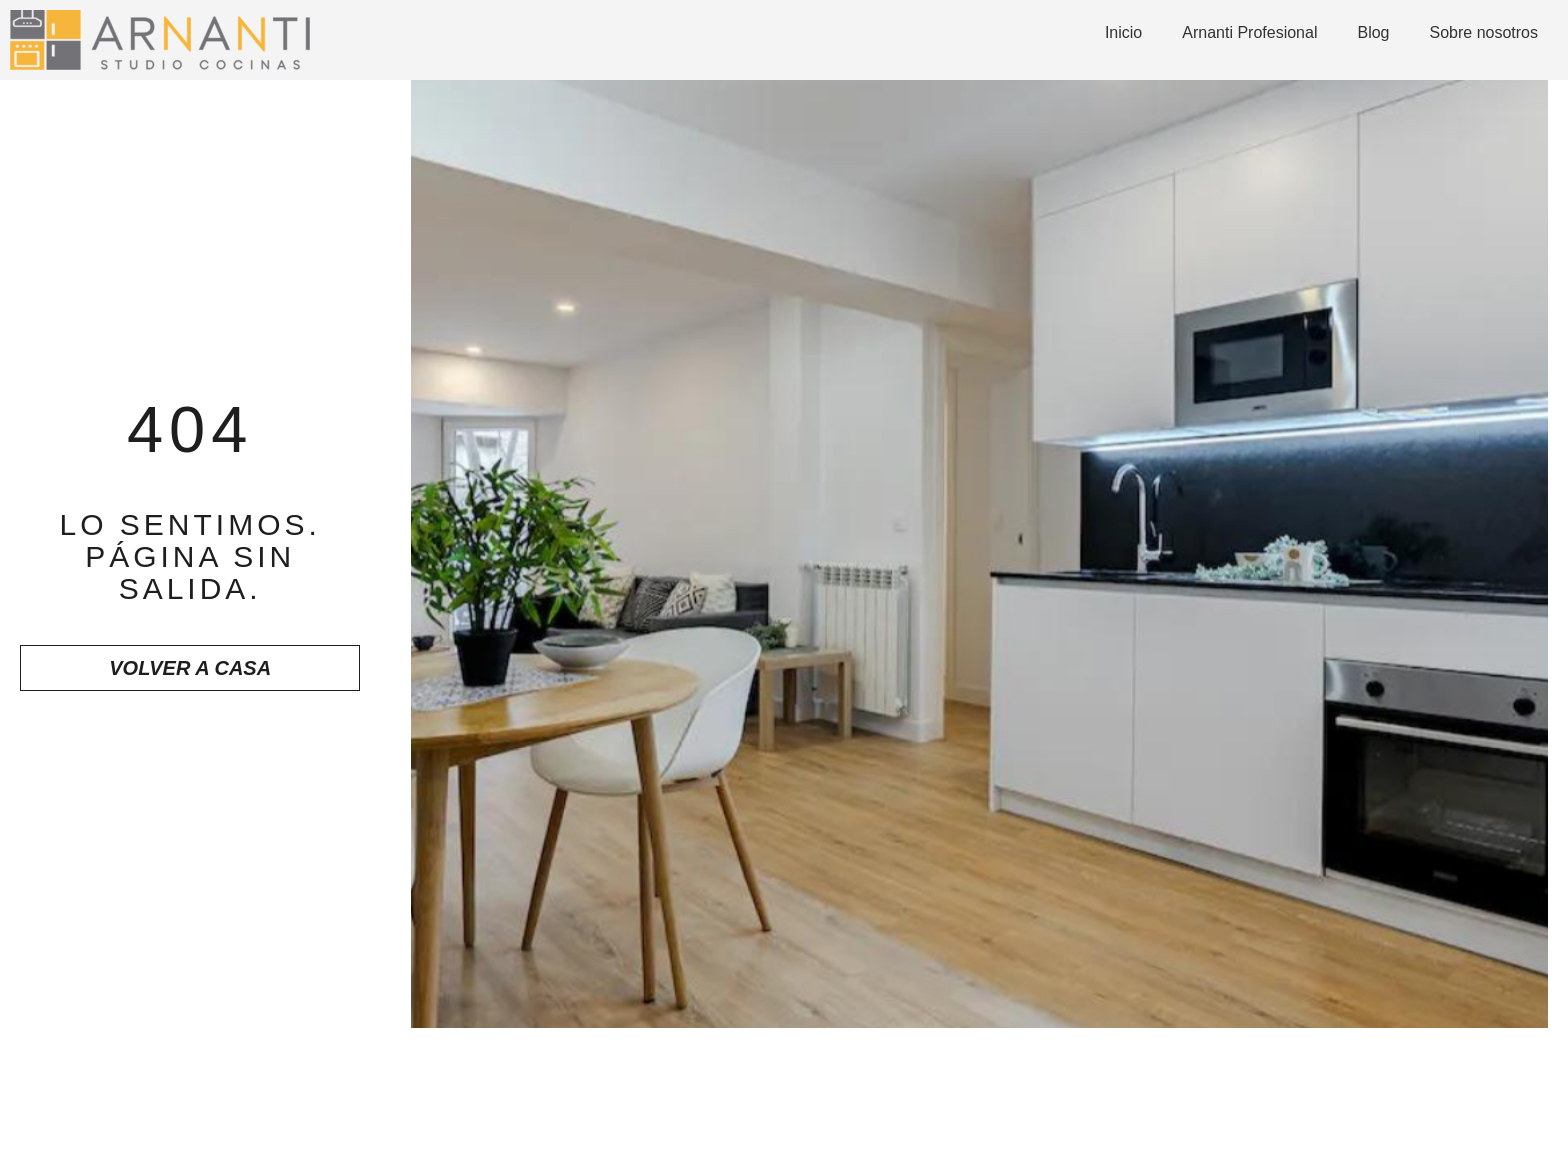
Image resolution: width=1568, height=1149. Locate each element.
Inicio (1123, 32)
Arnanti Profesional (1249, 32)
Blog (1373, 32)
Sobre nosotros (1483, 32)
